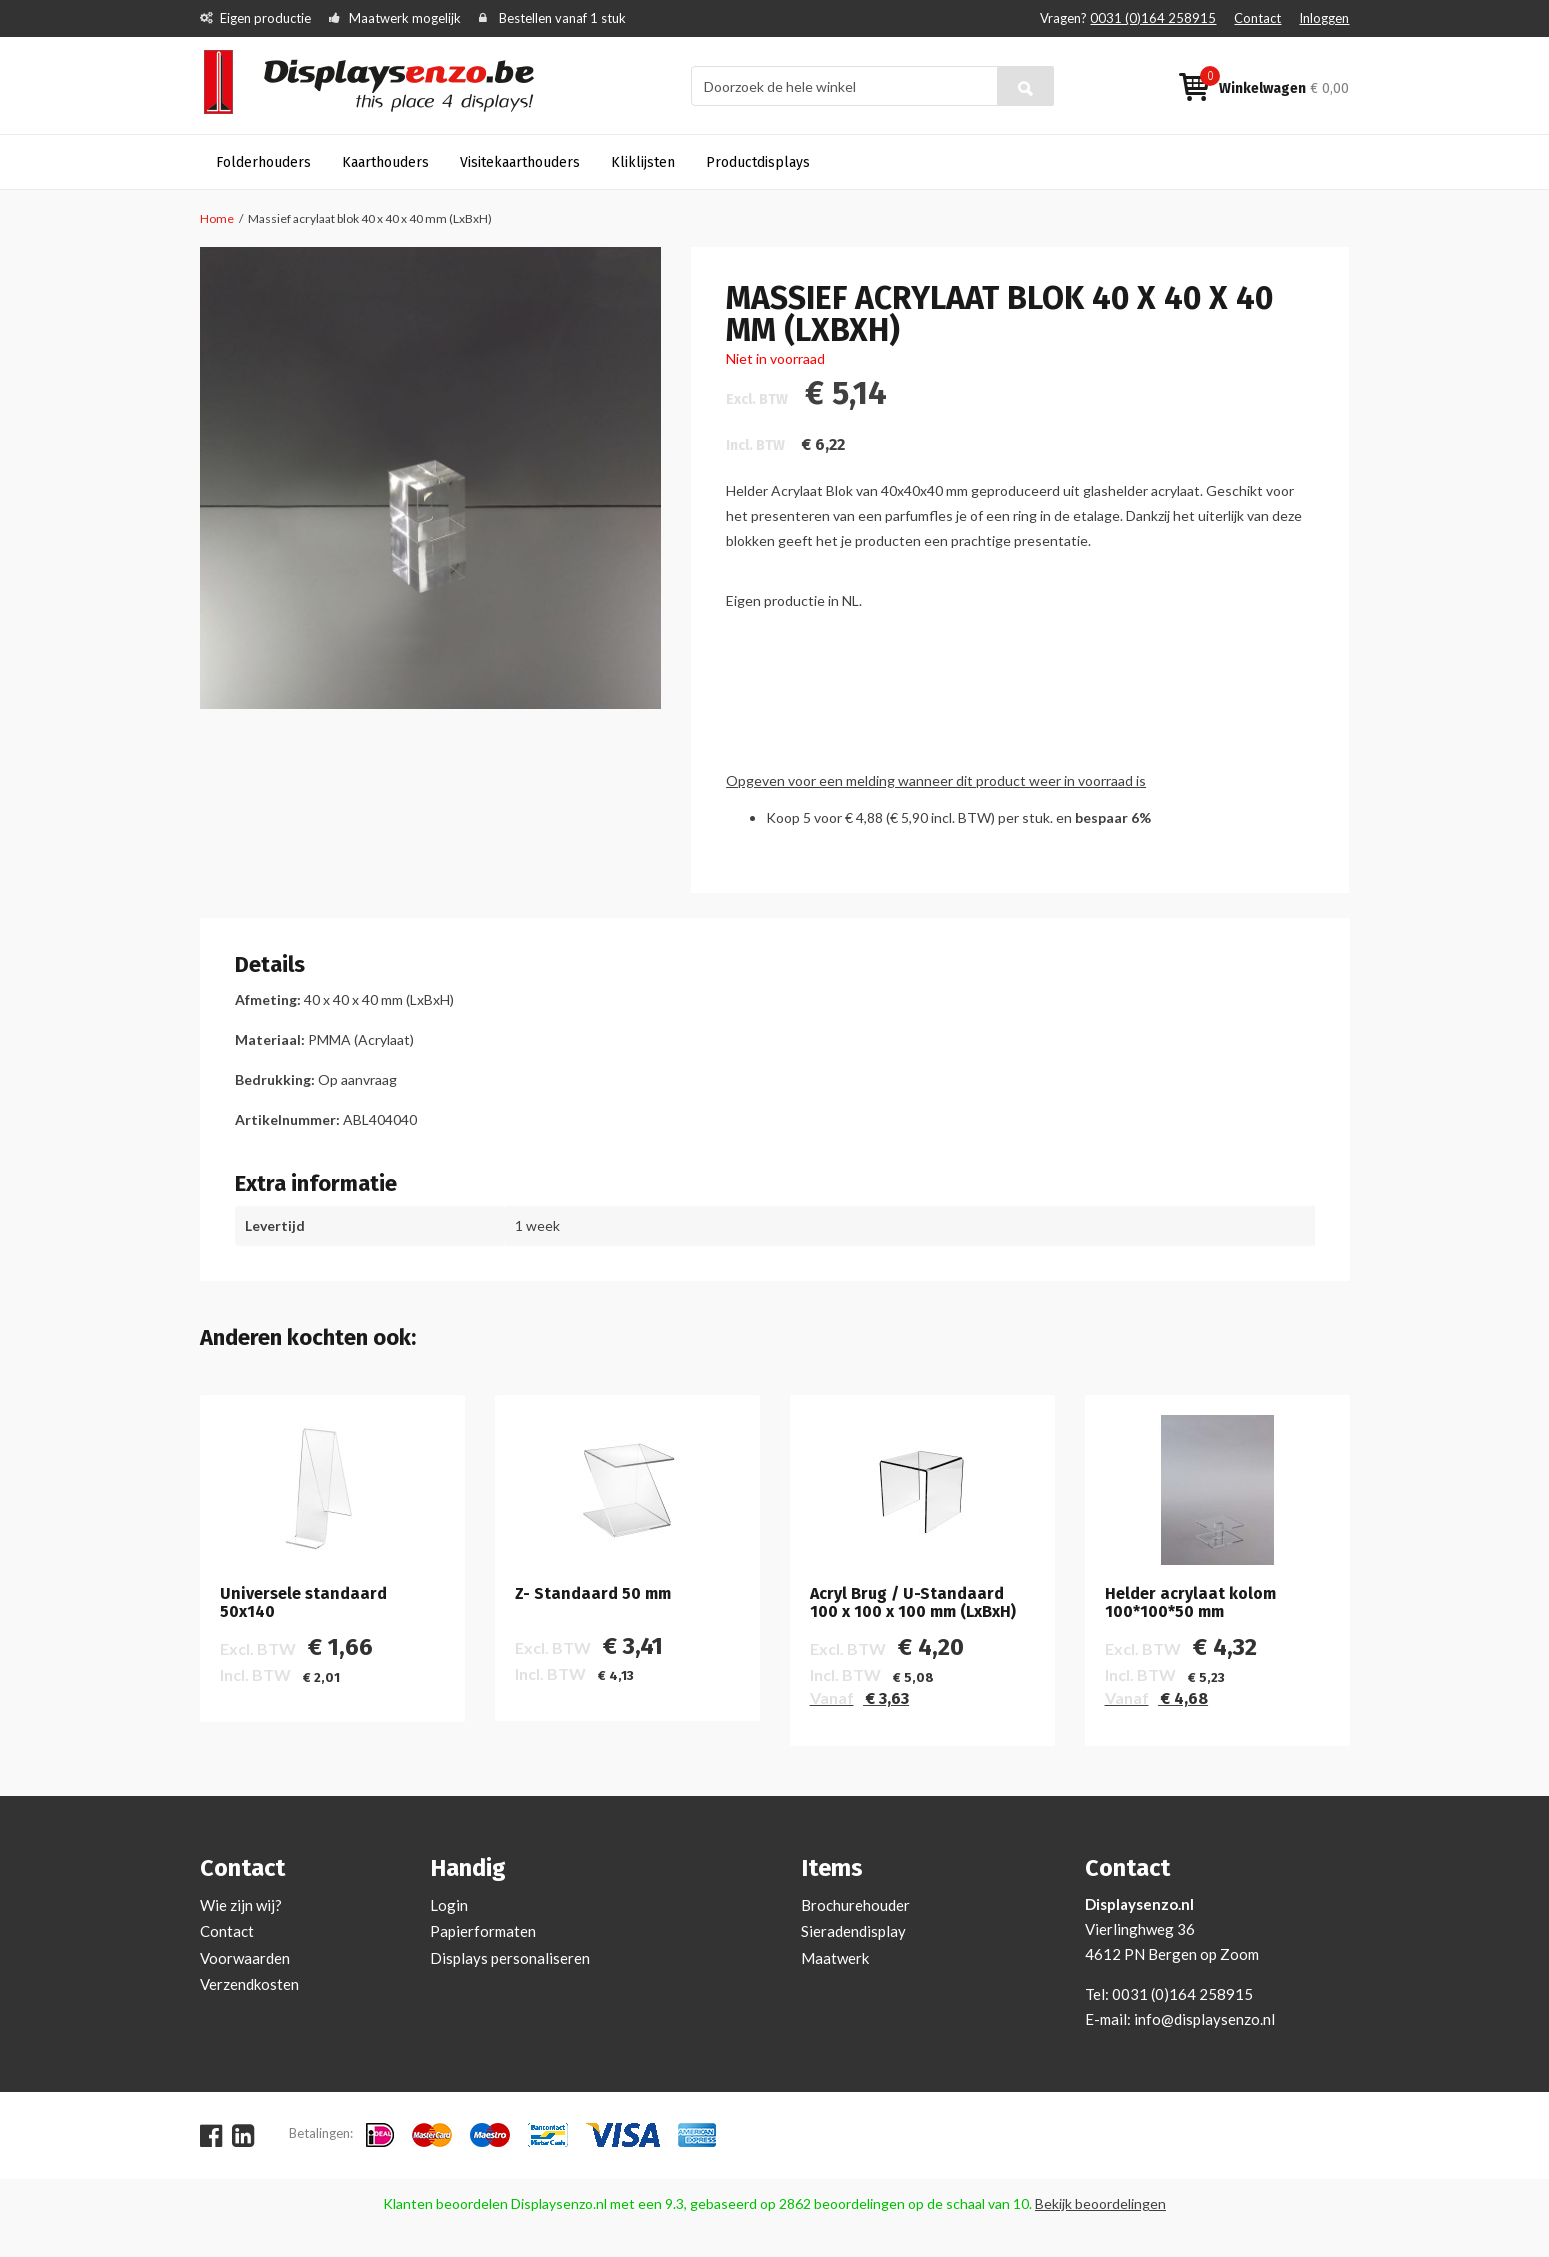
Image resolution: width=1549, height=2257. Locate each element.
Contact (1257, 18)
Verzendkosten (249, 1984)
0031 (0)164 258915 (1153, 18)
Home (217, 218)
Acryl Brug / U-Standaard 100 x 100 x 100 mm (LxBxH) (913, 1602)
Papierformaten (483, 1931)
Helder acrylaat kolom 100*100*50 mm (1190, 1602)
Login (449, 1905)
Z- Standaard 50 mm (593, 1594)
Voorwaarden (245, 1958)
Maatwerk (835, 1958)
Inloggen (1324, 18)
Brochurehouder (855, 1905)
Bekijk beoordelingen (1100, 2203)
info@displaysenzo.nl (1204, 2019)
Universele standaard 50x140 (303, 1602)
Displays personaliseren (510, 1958)
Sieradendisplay (853, 1931)
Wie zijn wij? (241, 1905)
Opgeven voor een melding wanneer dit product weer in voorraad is (936, 780)
